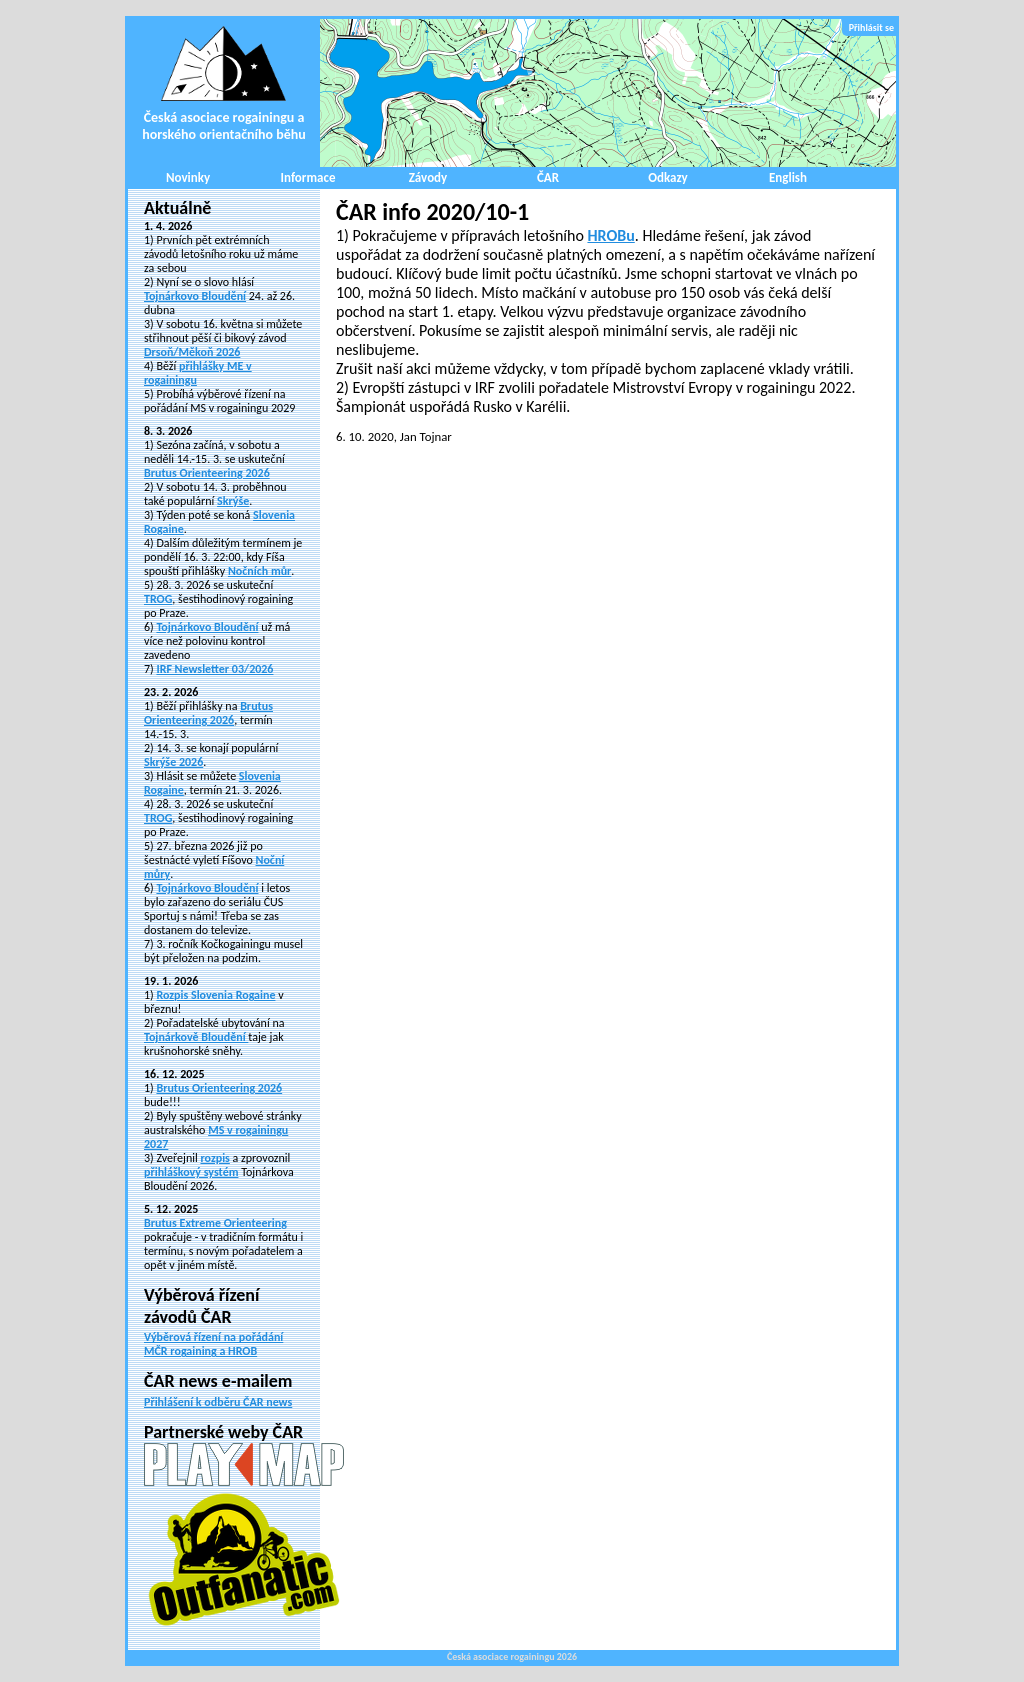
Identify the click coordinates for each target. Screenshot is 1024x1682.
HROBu (610, 235)
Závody (428, 177)
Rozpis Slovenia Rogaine (215, 995)
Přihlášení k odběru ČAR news (218, 1402)
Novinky (188, 177)
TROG (158, 599)
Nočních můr (259, 571)
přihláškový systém (191, 1172)
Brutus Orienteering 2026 (207, 473)
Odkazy (668, 177)
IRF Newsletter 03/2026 (214, 669)
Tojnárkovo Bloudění (195, 296)
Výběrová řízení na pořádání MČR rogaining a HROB (213, 1344)
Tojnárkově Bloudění (196, 1037)
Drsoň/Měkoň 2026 (192, 352)
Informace (308, 177)
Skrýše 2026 (173, 762)
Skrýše (233, 501)
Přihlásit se (871, 27)
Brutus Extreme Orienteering (215, 1223)
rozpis (214, 1158)
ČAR (548, 177)
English (788, 177)
